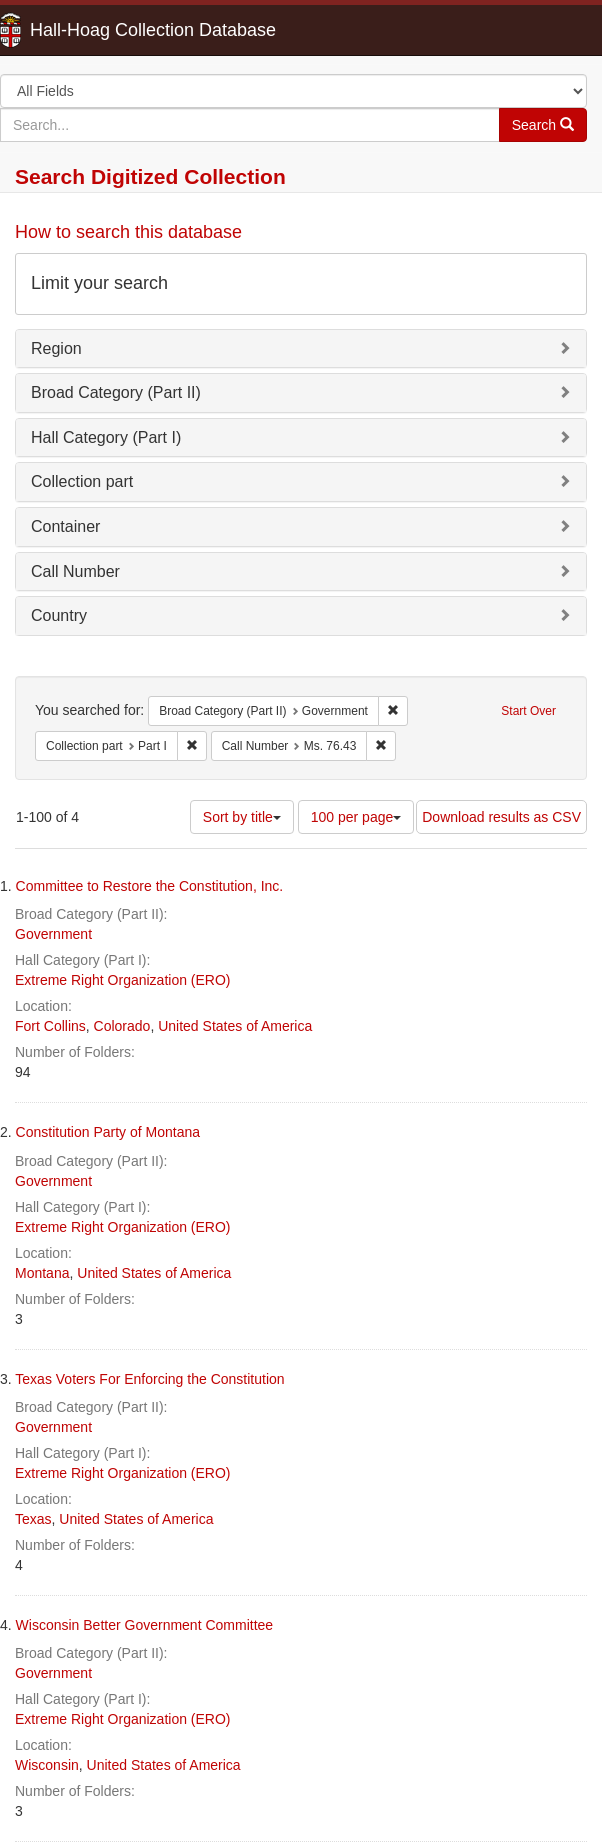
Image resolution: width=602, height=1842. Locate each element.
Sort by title (242, 817)
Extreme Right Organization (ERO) (123, 980)
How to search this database (128, 232)
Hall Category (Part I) (106, 437)
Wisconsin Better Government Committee (145, 1625)
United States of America (235, 1026)
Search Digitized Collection (150, 176)
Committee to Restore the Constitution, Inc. (150, 886)
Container (65, 526)
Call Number (75, 571)
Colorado (122, 1026)
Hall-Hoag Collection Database (90, 30)
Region (56, 348)
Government (53, 934)
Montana (42, 1273)
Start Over (528, 711)
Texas (33, 1519)
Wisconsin (47, 1765)
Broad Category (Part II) (116, 392)
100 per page (356, 817)
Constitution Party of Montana (108, 1132)
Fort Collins (50, 1026)
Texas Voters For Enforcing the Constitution (149, 1379)
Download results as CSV (501, 817)
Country (59, 615)
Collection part (82, 481)
